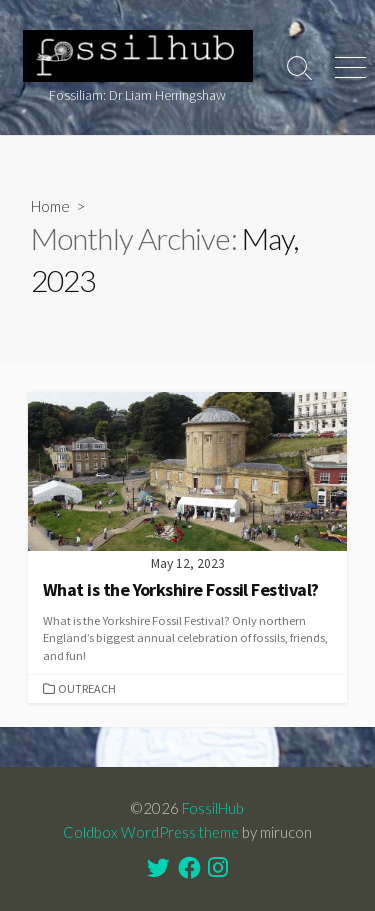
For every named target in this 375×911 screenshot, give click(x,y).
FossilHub (213, 808)
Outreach (87, 688)
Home (50, 206)
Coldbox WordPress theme (151, 832)
